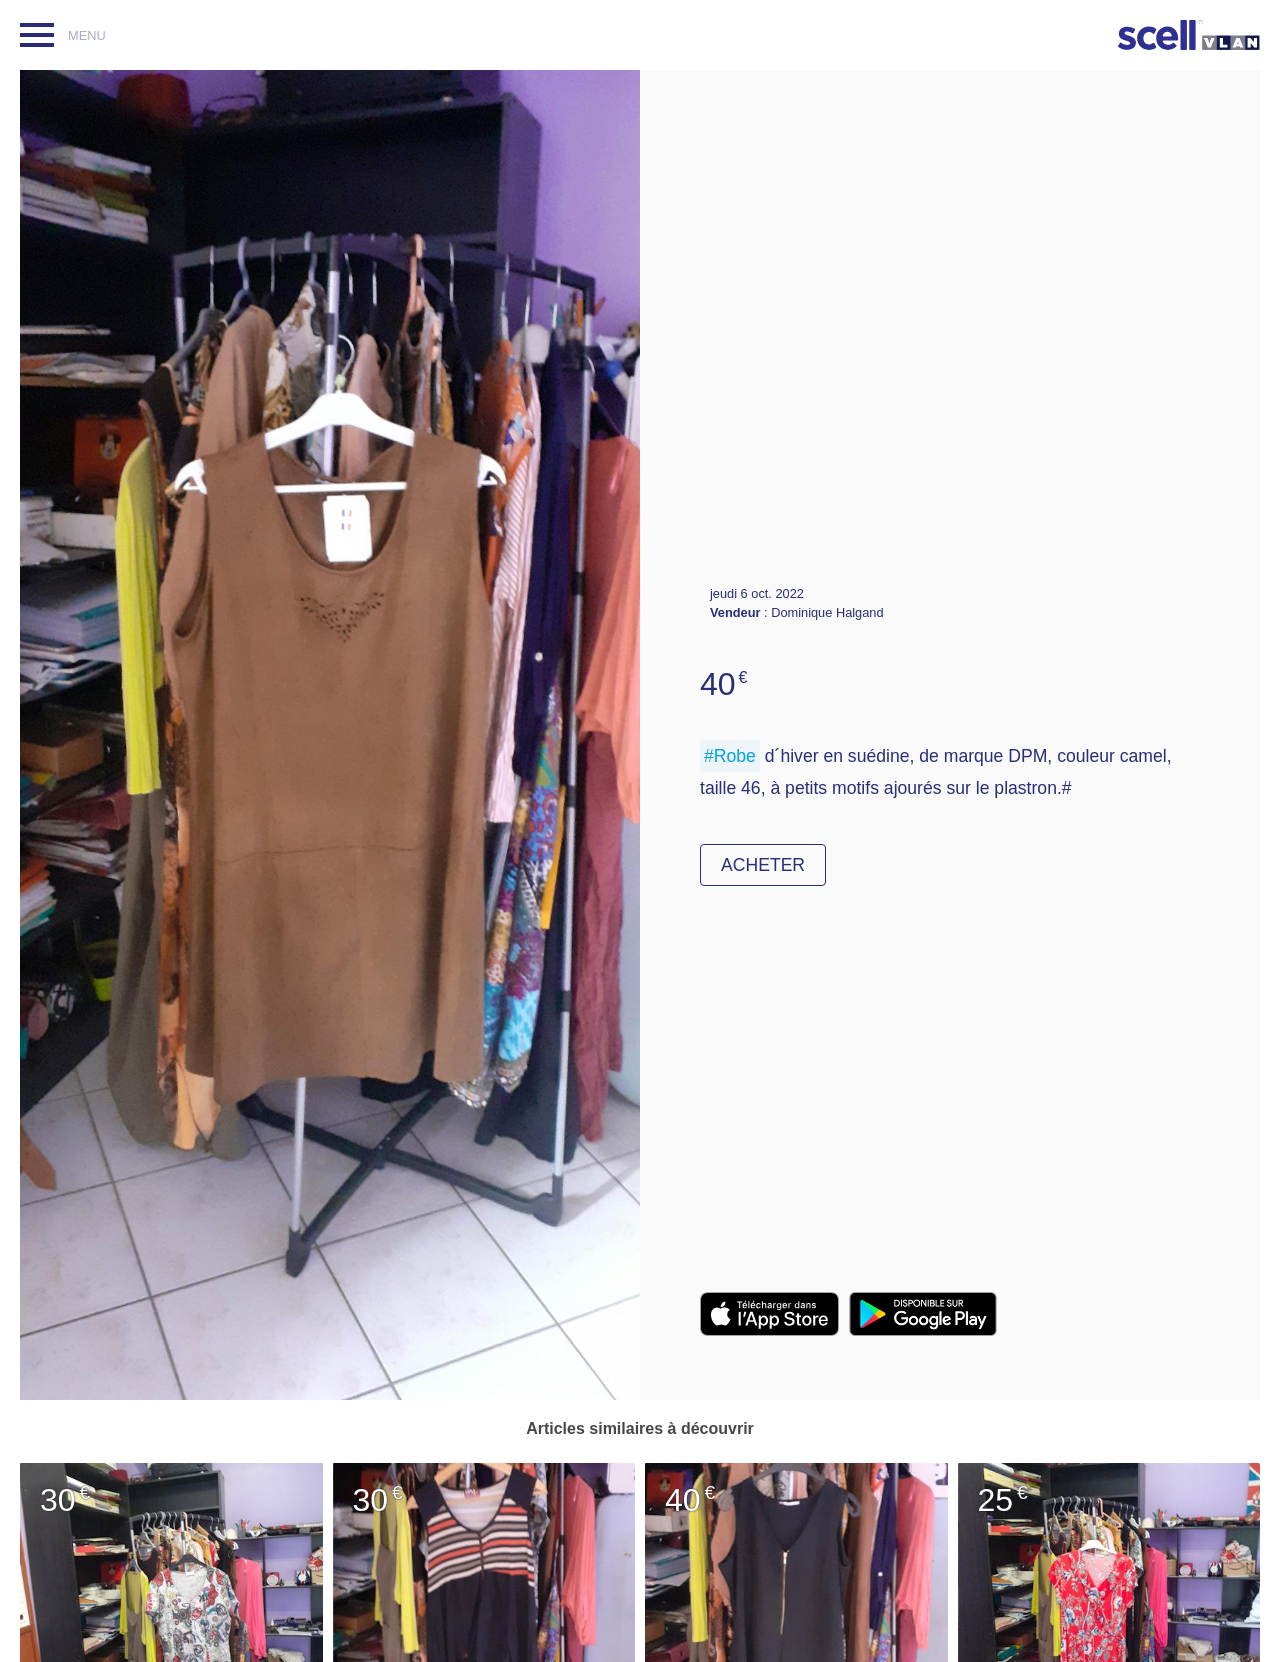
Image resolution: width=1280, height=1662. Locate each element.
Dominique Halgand (827, 612)
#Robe (730, 756)
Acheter (763, 865)
